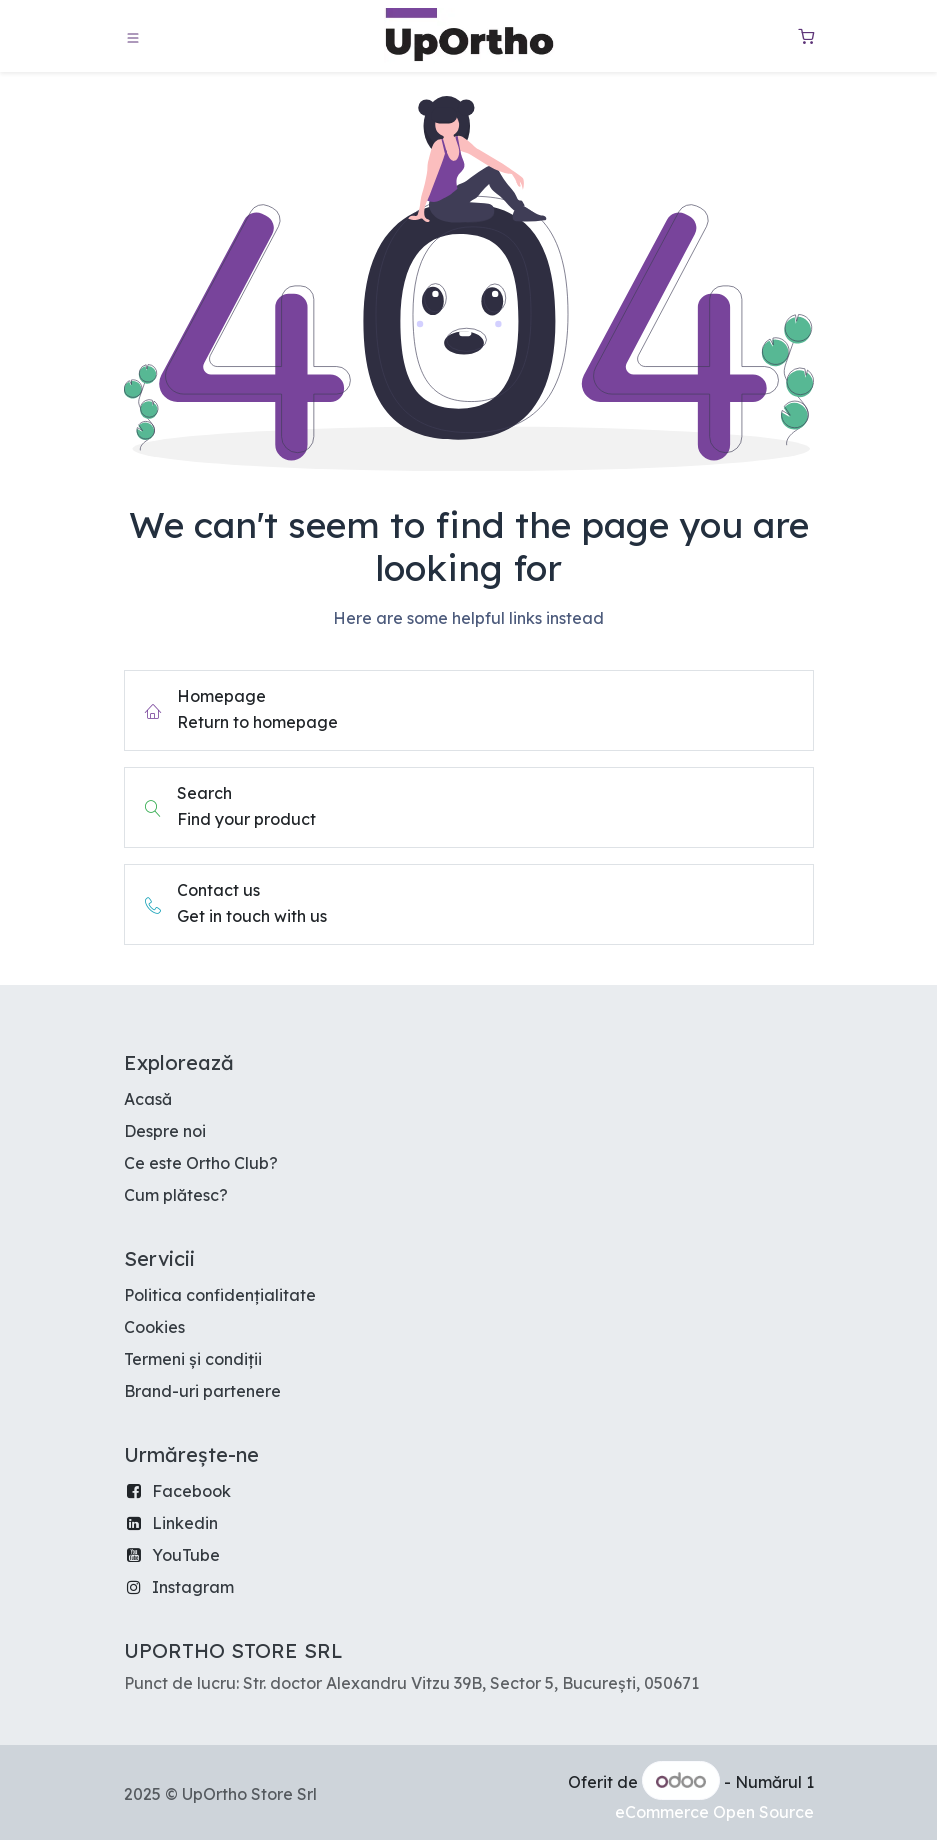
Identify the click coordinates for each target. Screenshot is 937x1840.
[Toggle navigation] (133, 37)
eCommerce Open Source (714, 1812)
